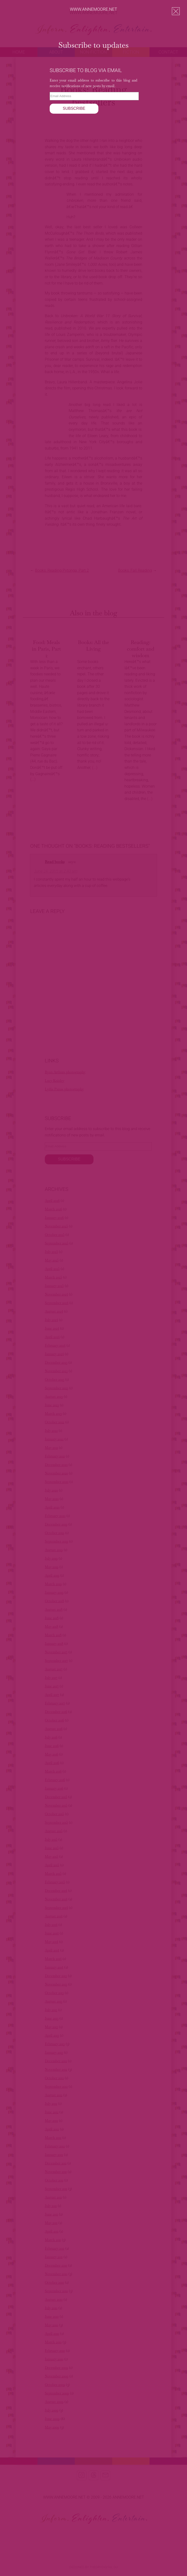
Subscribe (74, 108)
